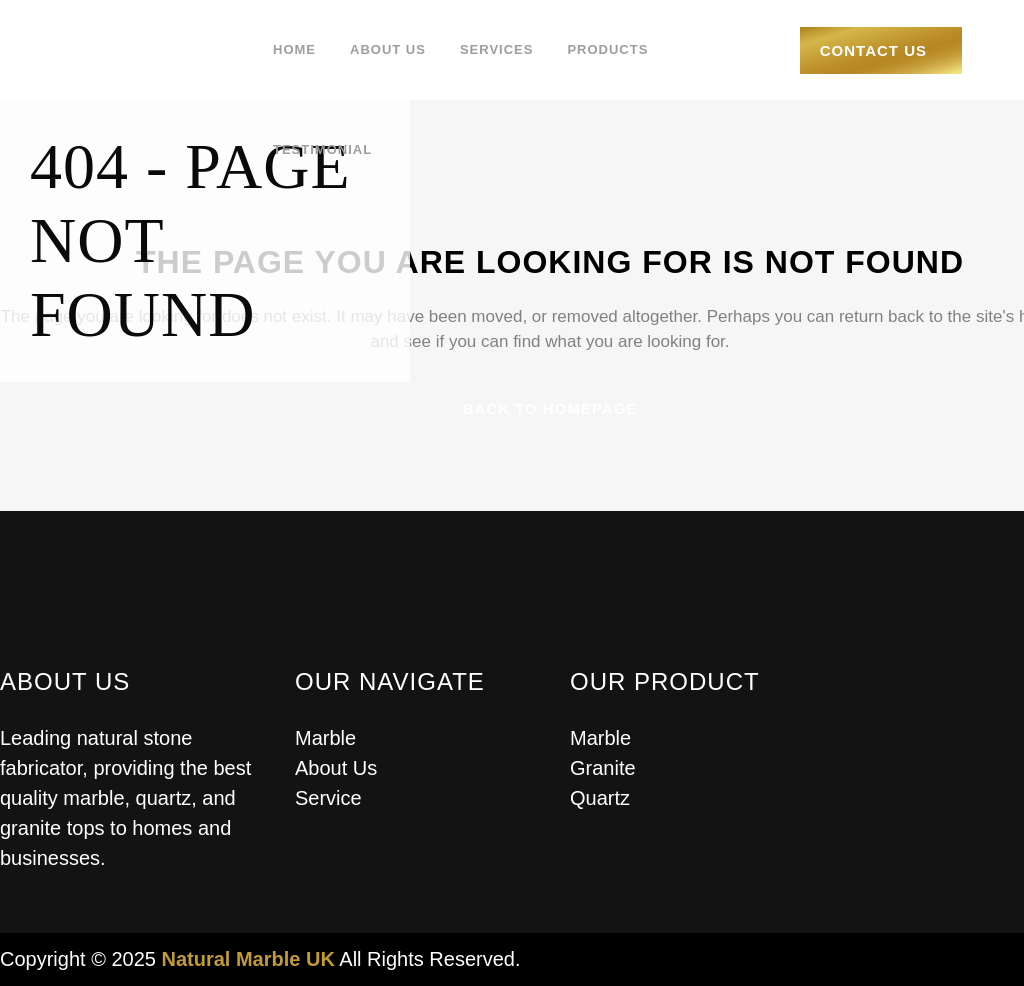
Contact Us (873, 50)
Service (328, 798)
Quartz (600, 798)
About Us (336, 768)
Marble (325, 738)
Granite (603, 768)
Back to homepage (550, 408)
